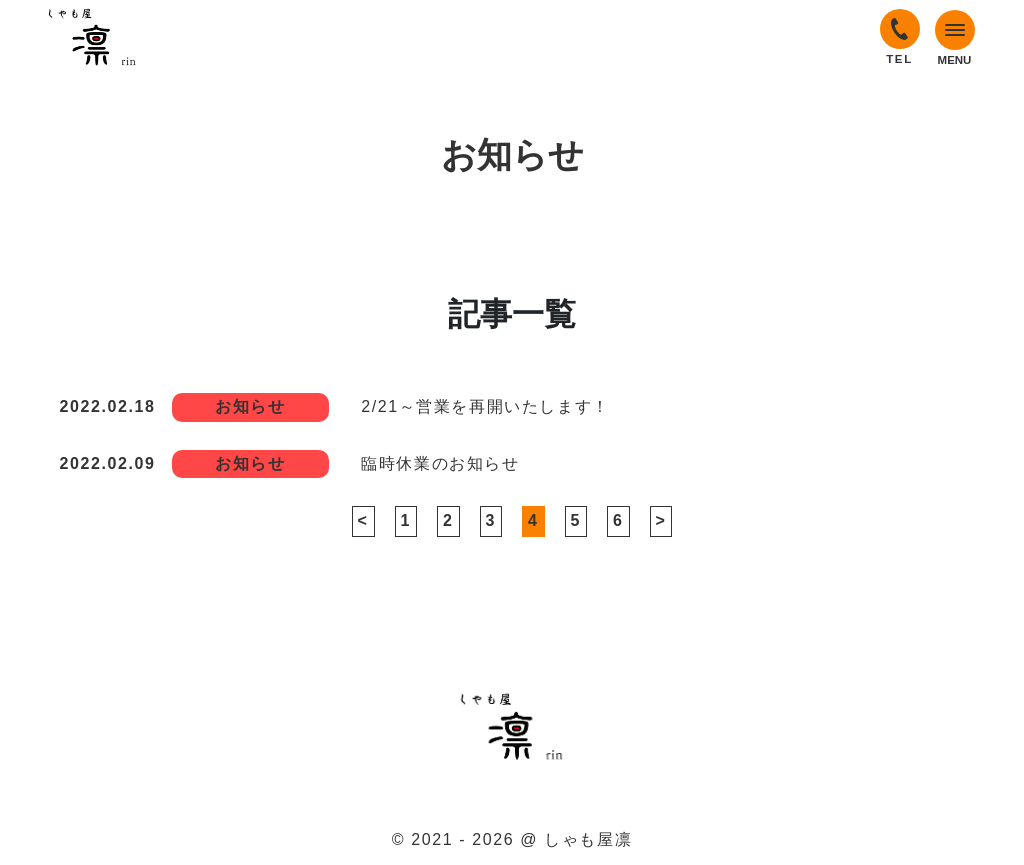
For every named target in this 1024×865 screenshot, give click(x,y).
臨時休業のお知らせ (440, 463)
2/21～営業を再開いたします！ (485, 406)
